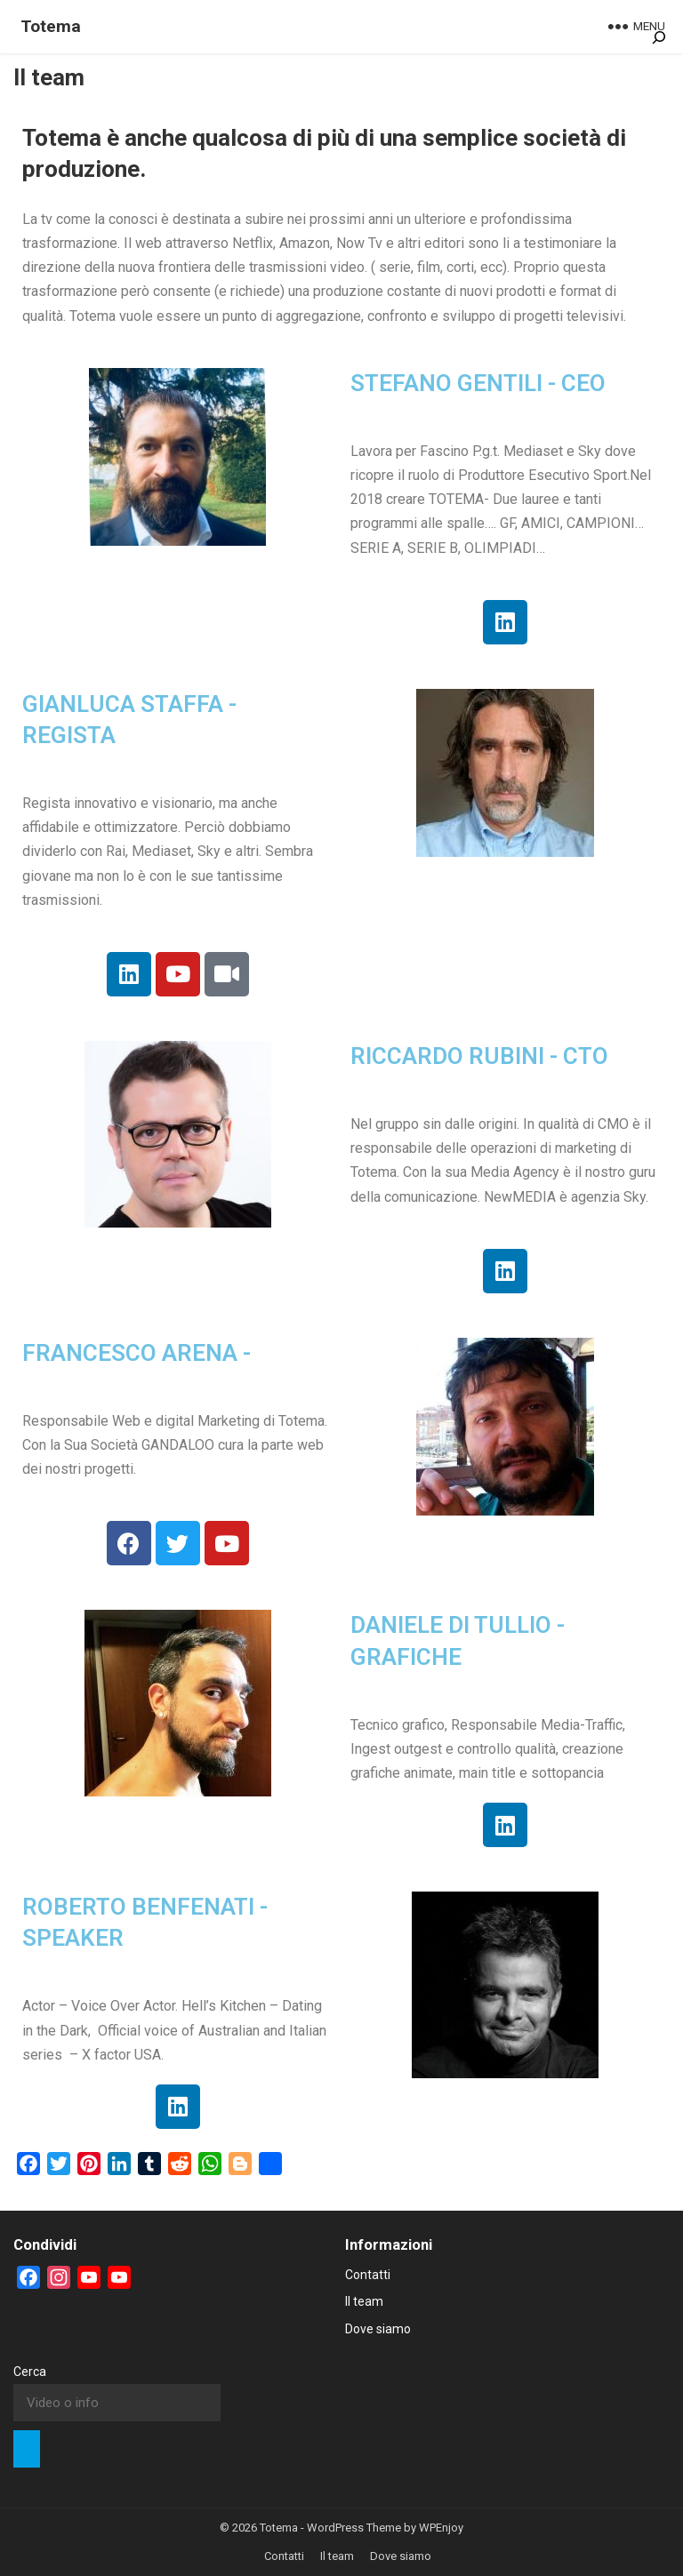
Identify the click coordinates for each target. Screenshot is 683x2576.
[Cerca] (26, 2449)
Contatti (367, 2275)
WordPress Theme (354, 2527)
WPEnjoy (441, 2527)
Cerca (29, 2371)
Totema (50, 26)
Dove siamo (378, 2329)
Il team (364, 2301)
